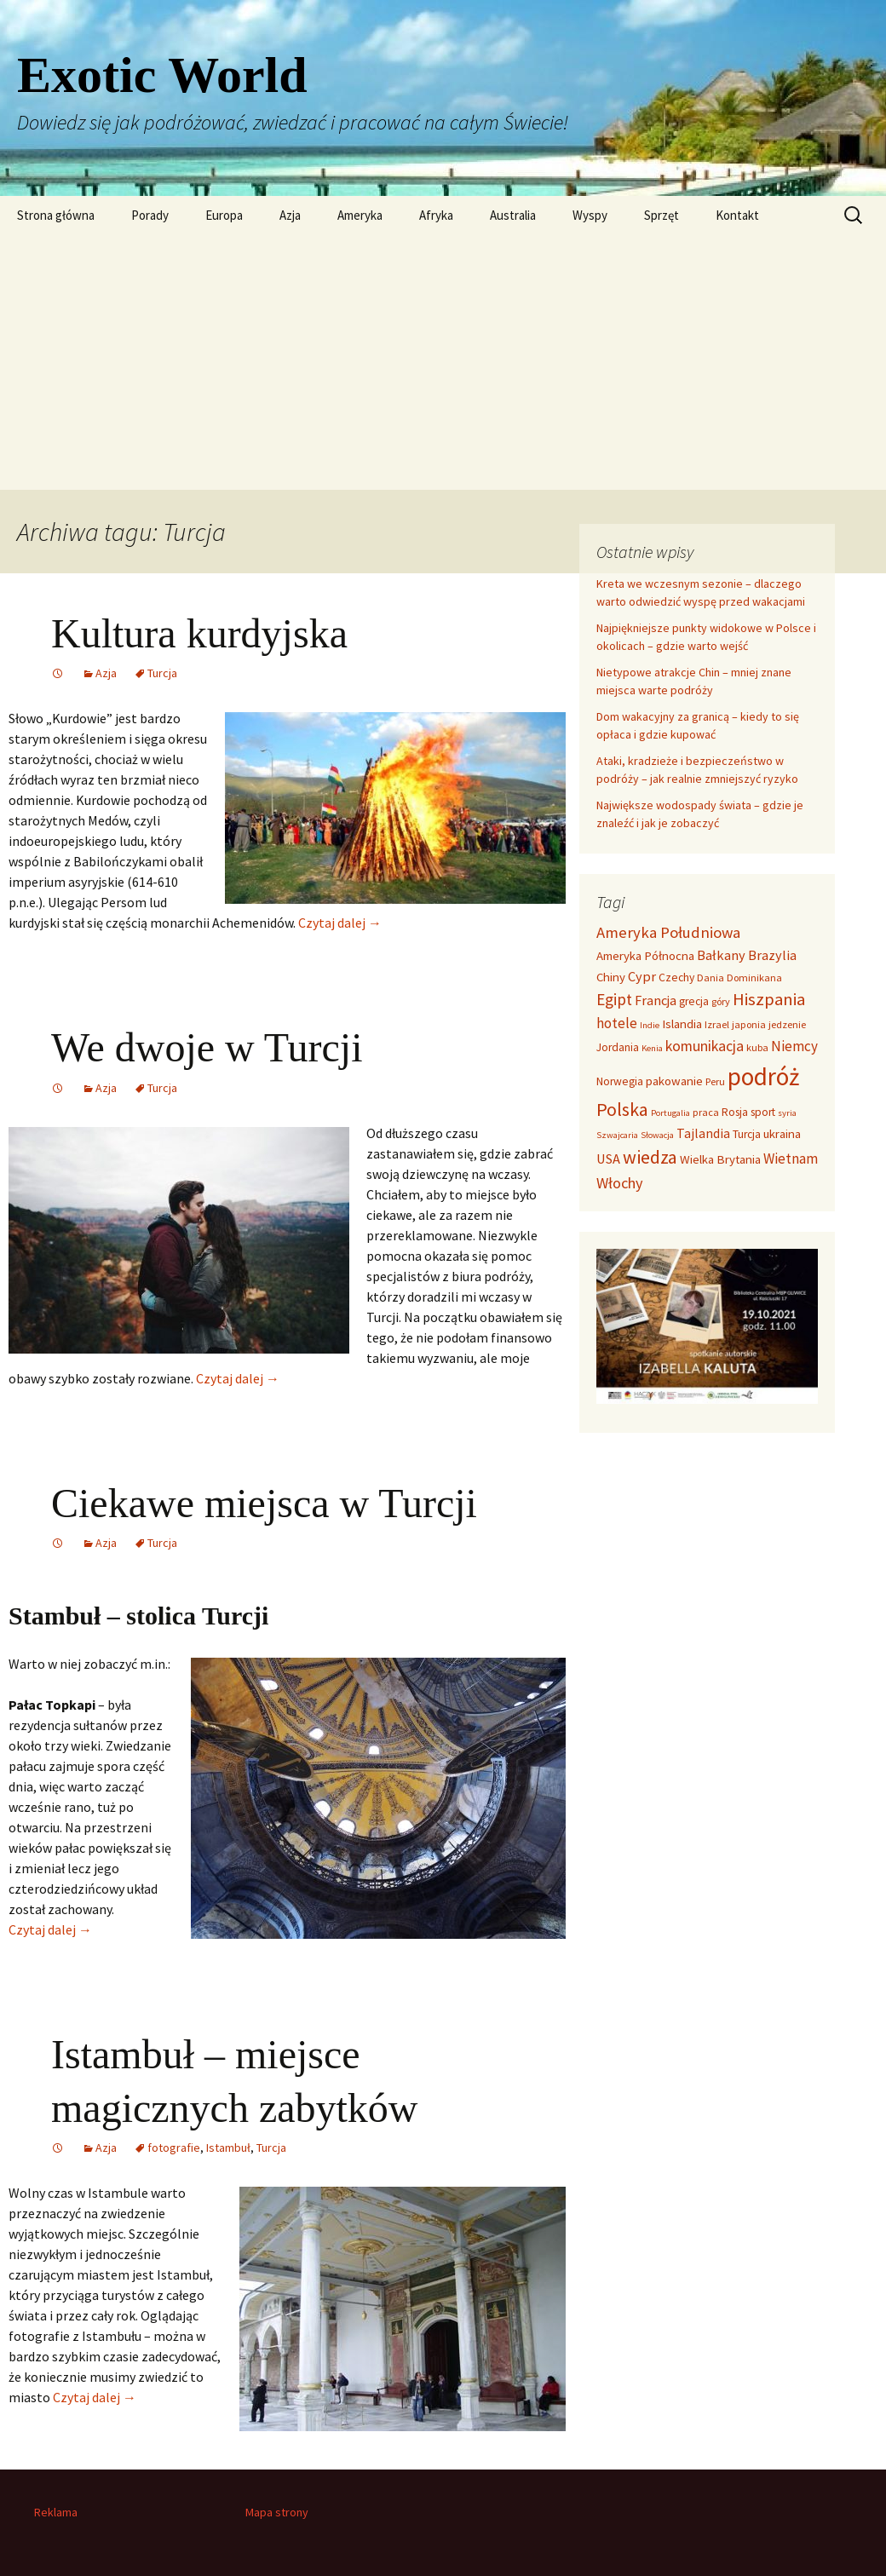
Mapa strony (276, 2512)
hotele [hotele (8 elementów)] (616, 1023)
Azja (290, 215)
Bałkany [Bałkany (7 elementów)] (721, 954)
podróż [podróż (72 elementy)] (763, 1076)
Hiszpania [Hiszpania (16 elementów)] (769, 999)
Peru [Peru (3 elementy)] (715, 1081)
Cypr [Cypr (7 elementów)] (642, 976)
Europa (224, 215)
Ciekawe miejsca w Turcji (264, 1503)
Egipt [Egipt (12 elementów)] (614, 999)
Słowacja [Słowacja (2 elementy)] (657, 1135)
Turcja (162, 673)
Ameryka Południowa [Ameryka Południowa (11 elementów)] (668, 932)
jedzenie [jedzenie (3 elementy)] (787, 1024)
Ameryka (360, 215)
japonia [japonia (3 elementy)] (749, 1024)
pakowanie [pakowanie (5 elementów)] (674, 1081)
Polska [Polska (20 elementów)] (622, 1109)
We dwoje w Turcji (206, 1047)
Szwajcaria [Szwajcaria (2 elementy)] (617, 1135)
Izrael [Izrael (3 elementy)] (717, 1024)
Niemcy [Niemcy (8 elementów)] (794, 1046)
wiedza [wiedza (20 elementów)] (650, 1157)
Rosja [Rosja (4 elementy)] (735, 1112)
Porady (150, 215)
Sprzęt (661, 215)
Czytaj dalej (340, 922)
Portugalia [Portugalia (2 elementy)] (670, 1112)
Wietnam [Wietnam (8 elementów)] (790, 1158)
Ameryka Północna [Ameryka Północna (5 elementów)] (645, 955)
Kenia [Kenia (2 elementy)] (652, 1048)
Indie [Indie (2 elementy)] (649, 1025)
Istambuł (228, 2147)
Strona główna (56, 215)
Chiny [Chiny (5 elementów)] (610, 977)
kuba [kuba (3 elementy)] (757, 1047)
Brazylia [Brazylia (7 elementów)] (772, 954)
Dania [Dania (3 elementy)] (710, 977)
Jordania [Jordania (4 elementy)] (617, 1047)
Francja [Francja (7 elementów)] (655, 1000)
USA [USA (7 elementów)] (608, 1158)
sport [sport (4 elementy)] (763, 1112)
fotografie (173, 2147)
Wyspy (589, 215)
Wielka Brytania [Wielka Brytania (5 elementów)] (720, 1159)
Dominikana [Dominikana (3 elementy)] (754, 977)
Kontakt (737, 215)
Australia (513, 215)
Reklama (56, 2512)
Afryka (436, 215)
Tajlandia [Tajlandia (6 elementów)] (703, 1133)
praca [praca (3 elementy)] (706, 1112)
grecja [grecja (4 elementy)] (694, 1001)
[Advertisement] (443, 362)
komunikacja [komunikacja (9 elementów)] (704, 1046)
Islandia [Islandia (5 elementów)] (682, 1024)
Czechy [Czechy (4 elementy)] (676, 977)
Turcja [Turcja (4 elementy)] (747, 1134)
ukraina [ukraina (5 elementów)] (782, 1133)
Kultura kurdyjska (199, 633)
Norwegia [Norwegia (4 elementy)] (619, 1081)
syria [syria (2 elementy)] (787, 1112)
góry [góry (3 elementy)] (720, 1001)
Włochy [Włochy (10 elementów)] (619, 1183)
